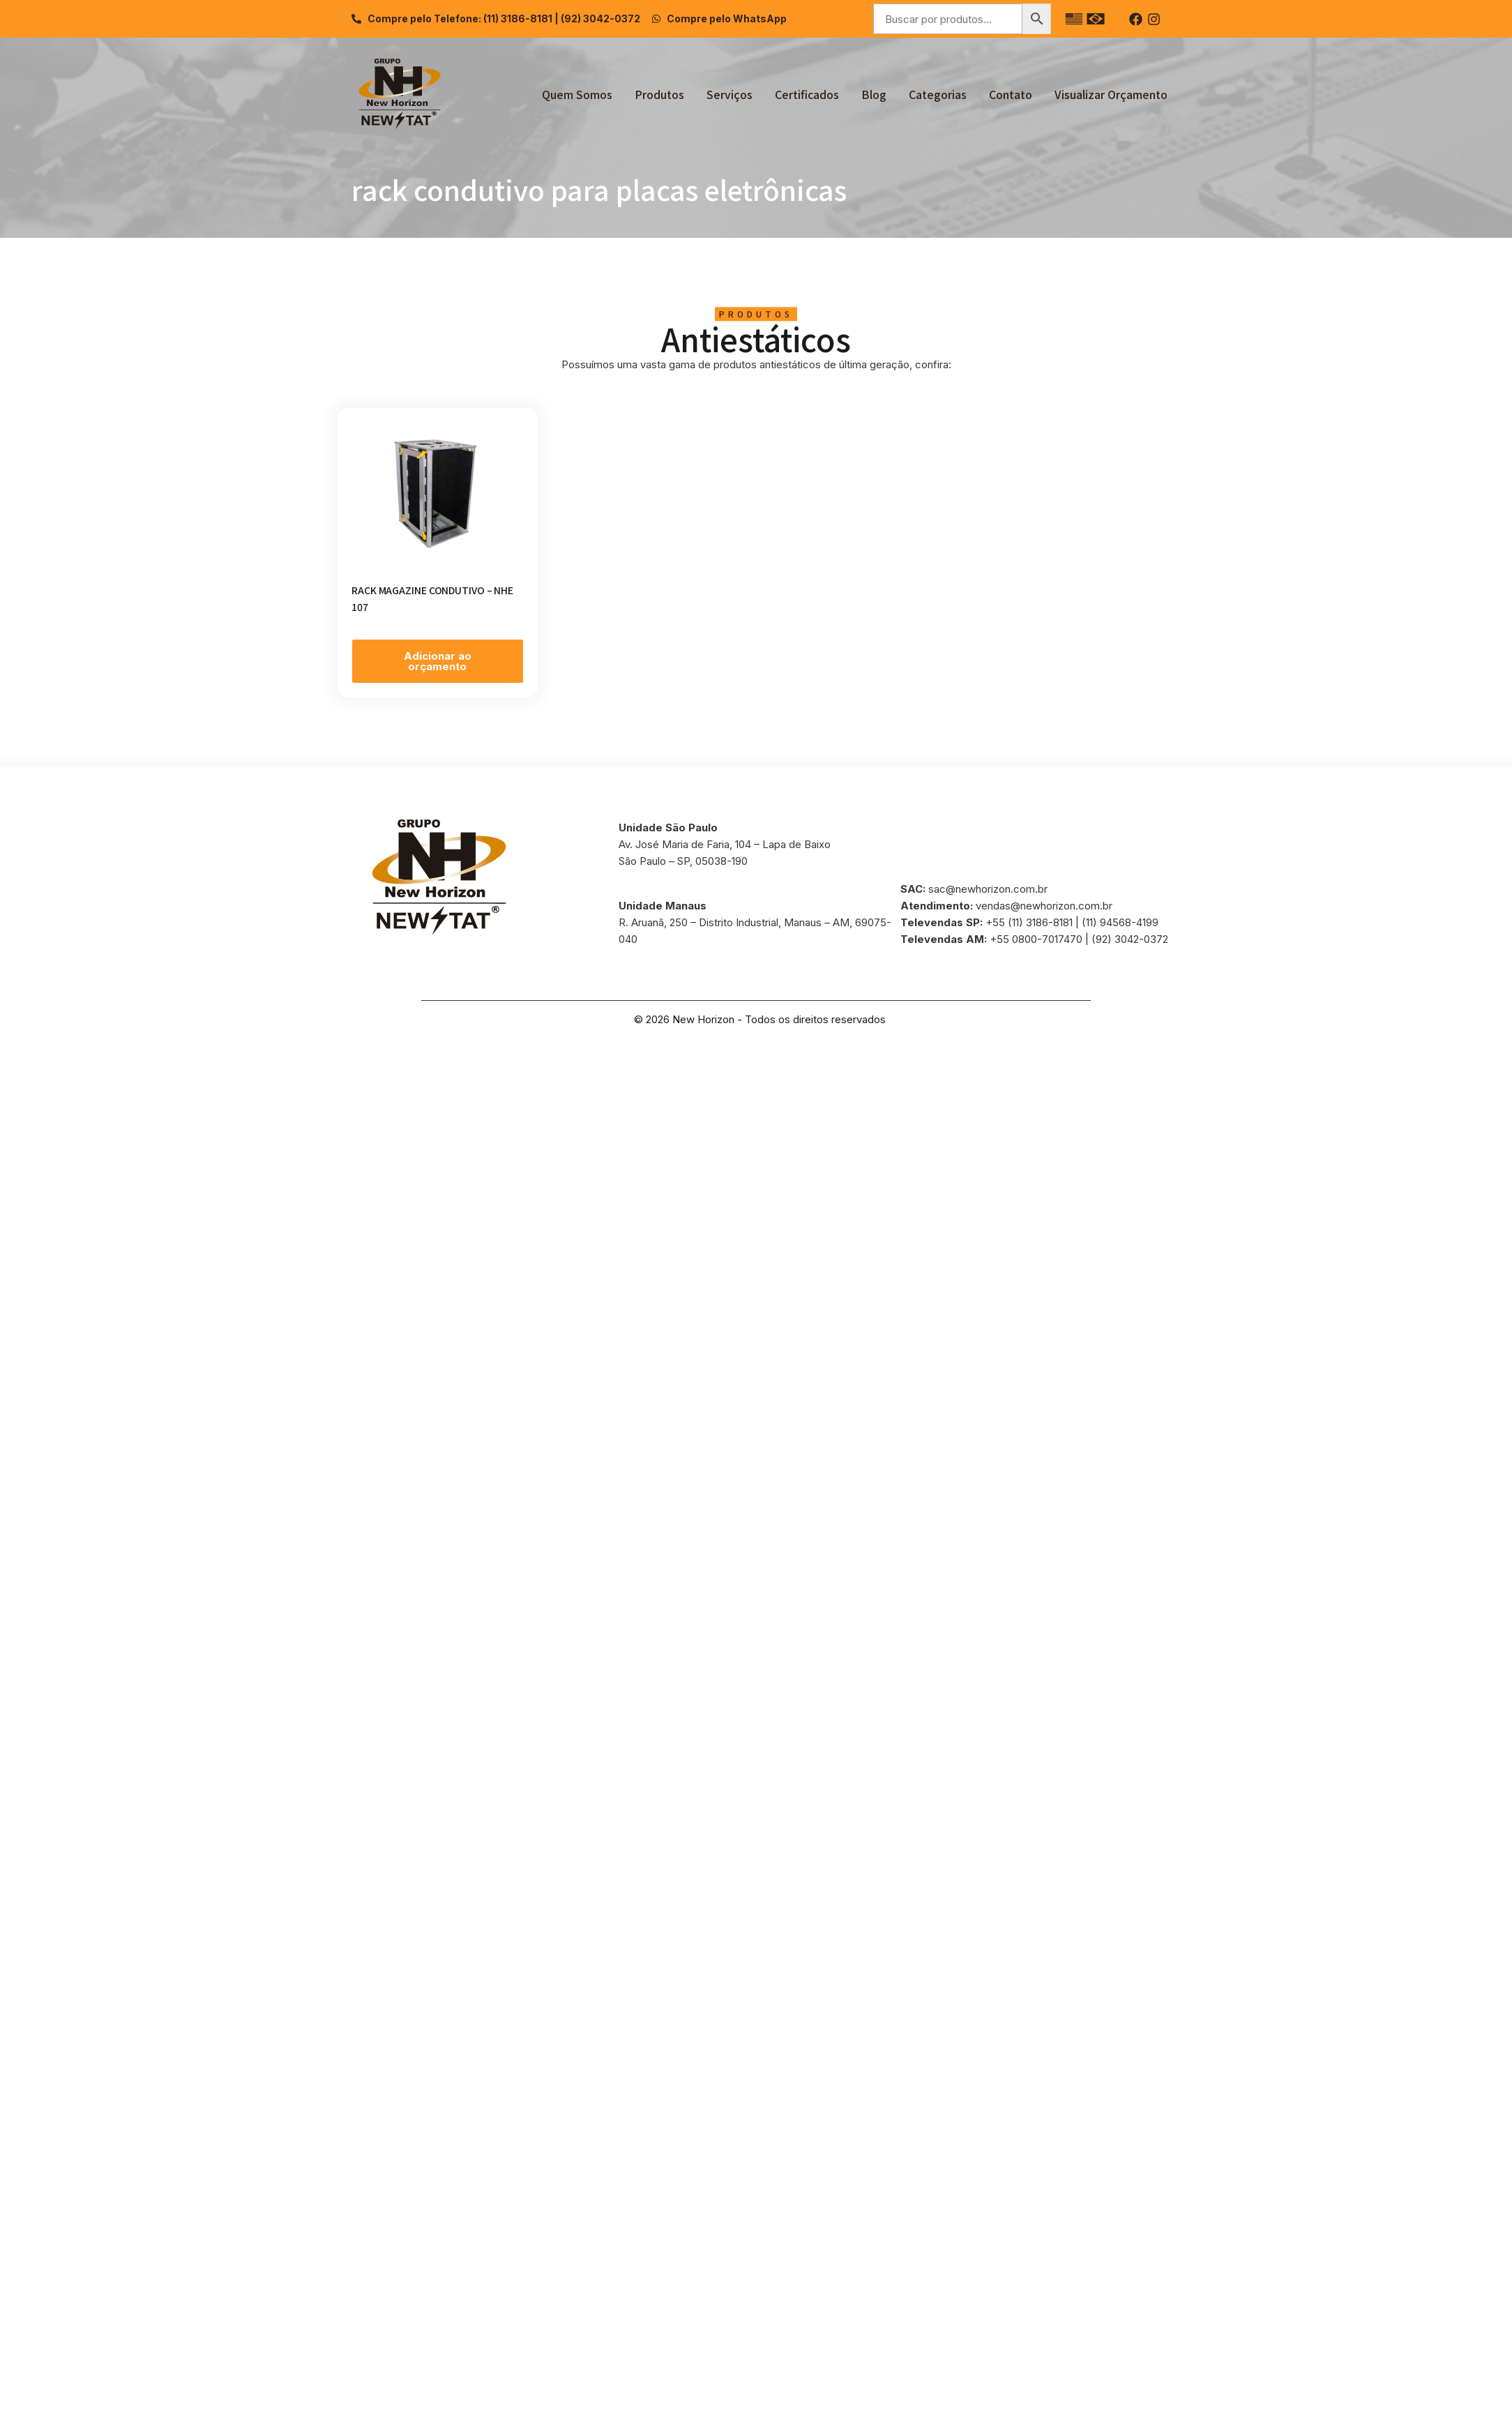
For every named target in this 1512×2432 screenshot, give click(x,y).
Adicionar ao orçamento (437, 661)
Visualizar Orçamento (1110, 94)
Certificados (807, 94)
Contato (1010, 94)
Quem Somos (577, 94)
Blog (873, 94)
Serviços (729, 94)
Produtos (659, 94)
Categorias (938, 94)
